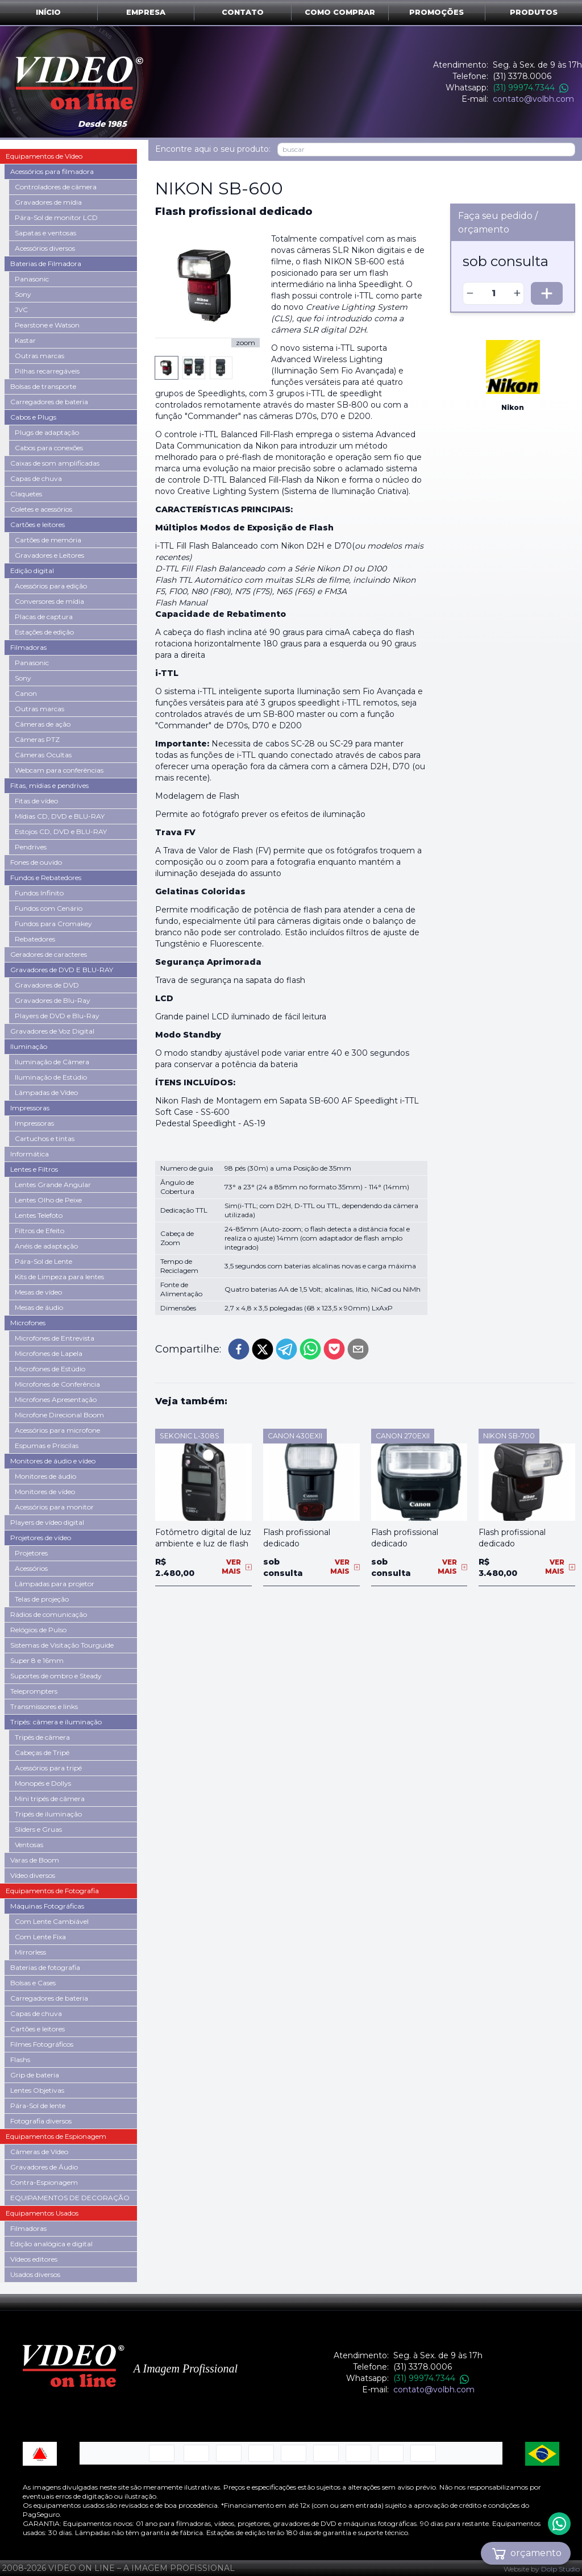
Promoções (436, 12)
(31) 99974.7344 (530, 87)
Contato (243, 12)
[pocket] (334, 1338)
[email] (358, 1338)
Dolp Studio (560, 2569)
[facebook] (239, 1338)
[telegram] (286, 1338)
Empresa (145, 12)
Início (48, 12)
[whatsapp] (310, 1338)
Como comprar (340, 12)
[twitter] (262, 1338)
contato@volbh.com (533, 99)
